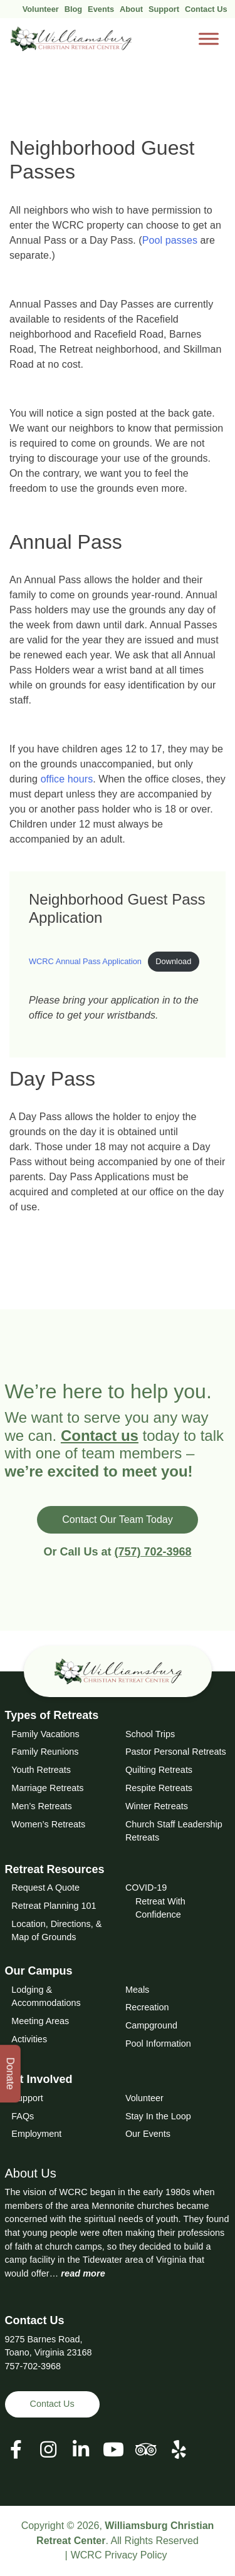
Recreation (147, 2007)
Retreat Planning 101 (53, 1906)
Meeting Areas (40, 2021)
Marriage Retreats (47, 1788)
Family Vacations (45, 1734)
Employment (36, 2134)
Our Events (147, 2134)
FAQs (22, 2116)
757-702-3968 (33, 2366)
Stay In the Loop (158, 2116)
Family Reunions (44, 1752)
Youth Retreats (41, 1770)
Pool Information (158, 2043)
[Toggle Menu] (209, 39)
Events (101, 9)
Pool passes (169, 240)
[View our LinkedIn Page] (81, 2449)
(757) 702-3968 (152, 1551)
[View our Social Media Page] (48, 2449)
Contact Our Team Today (117, 1519)
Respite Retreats (158, 1788)
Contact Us (206, 9)
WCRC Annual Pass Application (85, 961)
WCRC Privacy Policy (119, 2555)
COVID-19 (146, 1888)
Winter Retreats (156, 1806)
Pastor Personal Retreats (175, 1752)
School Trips (150, 1734)
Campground (151, 2025)
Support (164, 9)
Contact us (99, 1435)
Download (173, 961)
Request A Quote (45, 1888)
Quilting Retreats (158, 1770)
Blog (73, 9)
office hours (67, 779)
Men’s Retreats (41, 1806)
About (131, 9)
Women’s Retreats (48, 1824)
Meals (137, 1990)
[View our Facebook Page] (16, 2449)
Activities (29, 2039)
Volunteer (41, 9)
